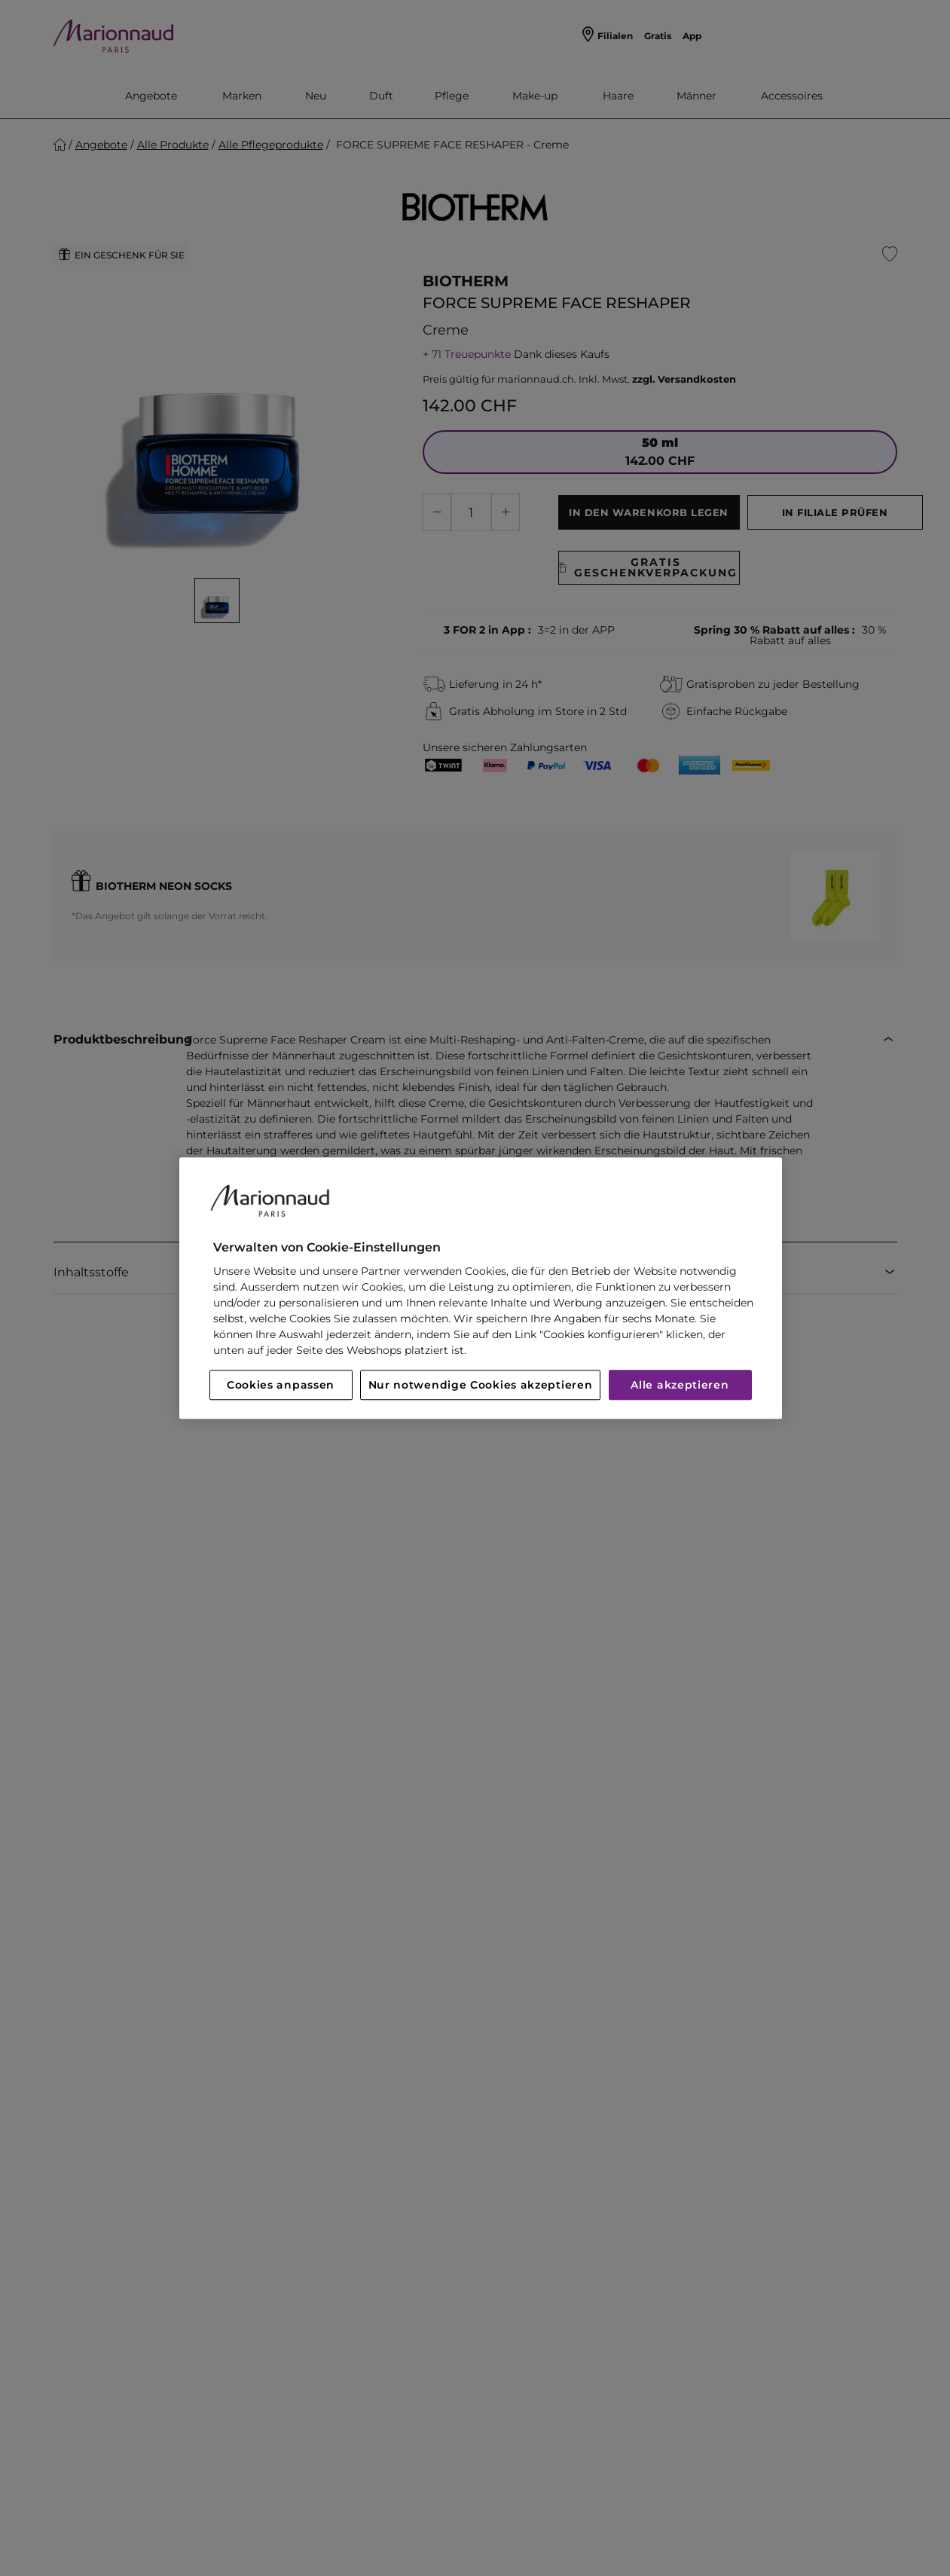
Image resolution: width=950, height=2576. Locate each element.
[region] (480, 1288)
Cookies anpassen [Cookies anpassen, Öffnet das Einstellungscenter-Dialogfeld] (280, 1385)
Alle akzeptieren (680, 1385)
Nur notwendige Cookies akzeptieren (480, 1385)
